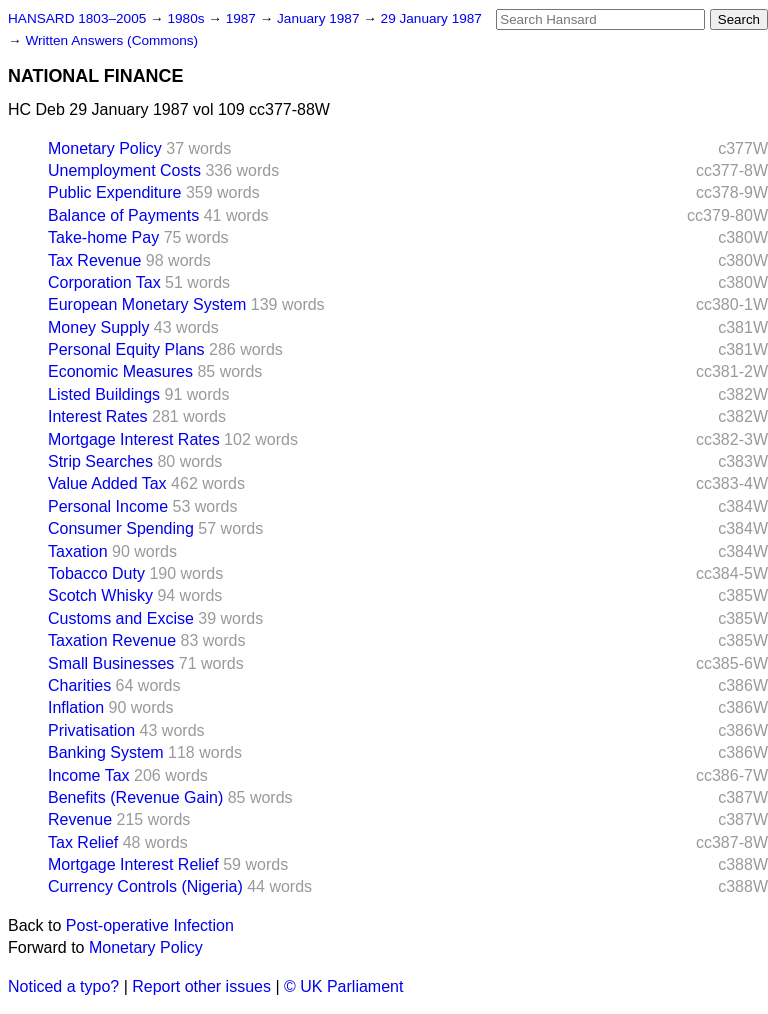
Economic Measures (120, 371)
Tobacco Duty (96, 573)
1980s (187, 18)
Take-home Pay (103, 237)
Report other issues (201, 986)
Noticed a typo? (63, 986)
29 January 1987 (431, 18)
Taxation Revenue (112, 640)
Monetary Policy (105, 148)
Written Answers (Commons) (111, 40)
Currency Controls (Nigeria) (145, 886)
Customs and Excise (121, 618)
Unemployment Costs (124, 170)
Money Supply (98, 327)
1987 (243, 18)
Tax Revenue (94, 260)
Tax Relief (83, 842)
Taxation (78, 551)
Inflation (76, 707)
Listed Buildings (104, 394)
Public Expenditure (114, 192)
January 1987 (320, 18)
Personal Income (108, 506)
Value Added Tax (107, 483)
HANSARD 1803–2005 (77, 18)
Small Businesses (111, 663)
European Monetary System (147, 304)
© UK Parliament (343, 986)
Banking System (106, 752)
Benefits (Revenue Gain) (135, 797)
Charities (79, 685)
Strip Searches (100, 461)
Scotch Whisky (100, 595)
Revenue (80, 819)
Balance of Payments (123, 215)
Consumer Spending (121, 528)
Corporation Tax (104, 282)
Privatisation (91, 730)
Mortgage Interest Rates (134, 439)
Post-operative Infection (150, 925)
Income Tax (89, 775)
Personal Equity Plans (126, 349)
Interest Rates (98, 416)
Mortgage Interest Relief (133, 864)
